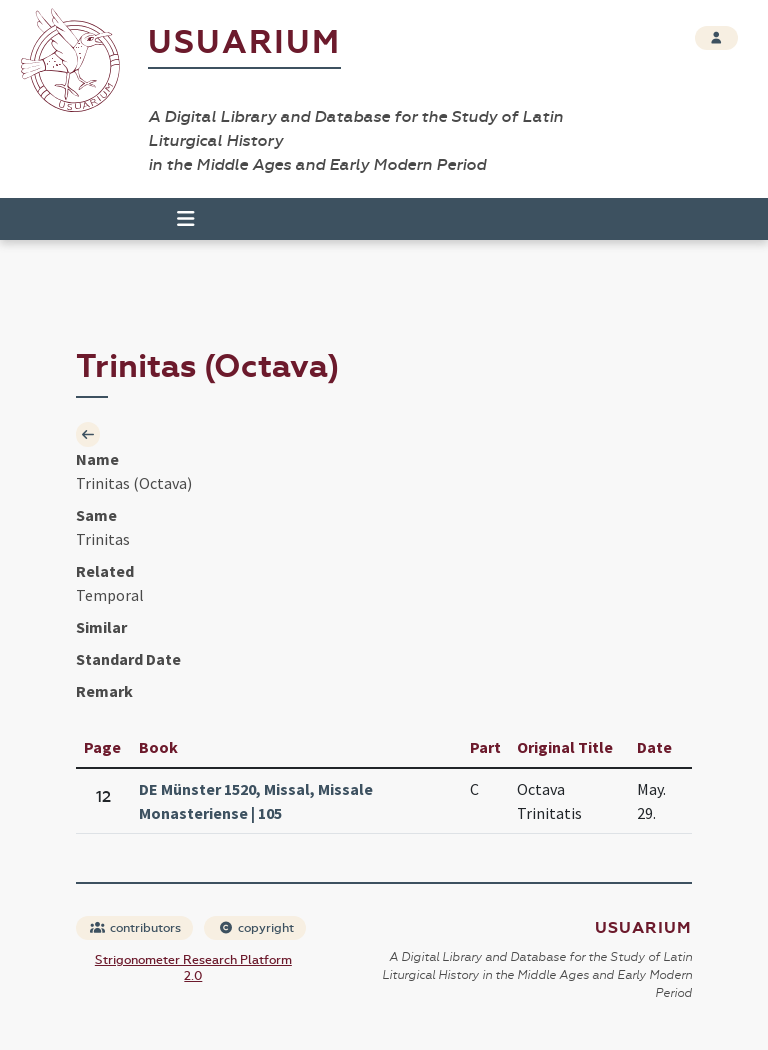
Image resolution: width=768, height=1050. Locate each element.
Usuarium (244, 42)
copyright (256, 928)
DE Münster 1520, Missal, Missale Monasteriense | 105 (256, 801)
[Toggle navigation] (177, 219)
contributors (135, 928)
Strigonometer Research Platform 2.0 (193, 968)
